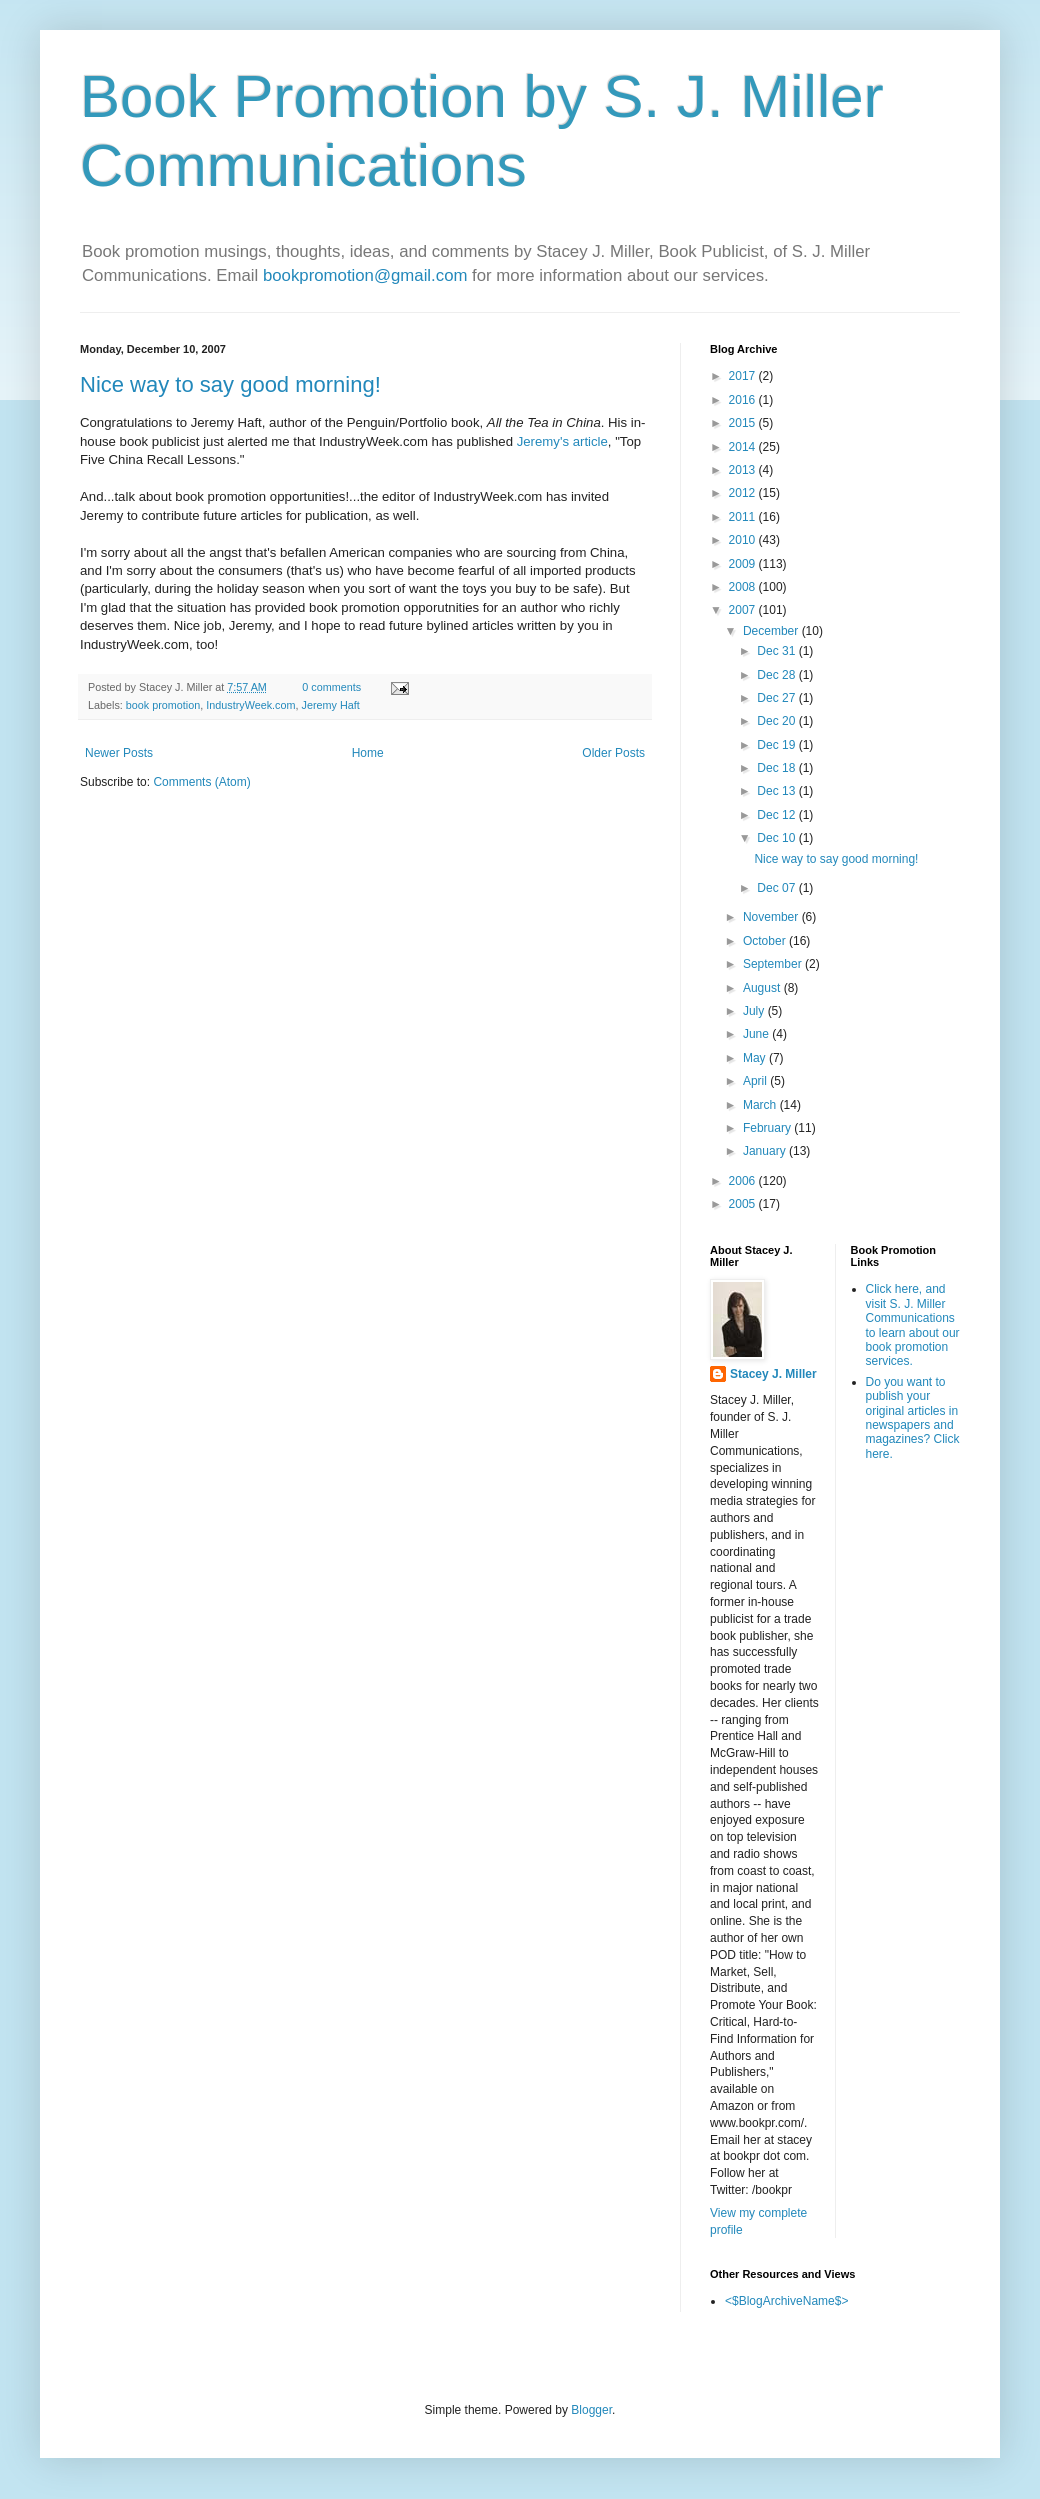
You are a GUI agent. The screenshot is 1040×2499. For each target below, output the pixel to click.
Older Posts (613, 753)
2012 (744, 493)
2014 (744, 447)
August (763, 988)
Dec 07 (777, 888)
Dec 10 (777, 838)
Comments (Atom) (201, 782)
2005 (744, 1204)
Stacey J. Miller (773, 1374)
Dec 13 (777, 791)
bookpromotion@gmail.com (365, 275)
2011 (744, 517)
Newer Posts (119, 753)
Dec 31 (777, 651)
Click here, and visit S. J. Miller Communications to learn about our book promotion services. (913, 1325)
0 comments (331, 687)
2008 (744, 587)
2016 (744, 400)
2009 (744, 564)
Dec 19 (777, 745)
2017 (744, 376)
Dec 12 (777, 815)
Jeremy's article (562, 441)
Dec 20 (777, 721)
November (772, 917)
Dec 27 (777, 698)
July (755, 1011)
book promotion (163, 705)
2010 (744, 540)
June (757, 1034)
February (768, 1128)
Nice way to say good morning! (230, 384)
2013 (744, 470)
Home (368, 753)
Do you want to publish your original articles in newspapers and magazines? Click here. (913, 1418)
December (772, 631)
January (766, 1151)
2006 (744, 1181)
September (774, 964)
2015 (744, 423)
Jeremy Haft (330, 705)
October (766, 941)
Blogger (591, 2410)
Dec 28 (777, 675)
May (756, 1058)
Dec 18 (777, 768)
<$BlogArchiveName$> (786, 2301)
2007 (744, 610)
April (756, 1081)
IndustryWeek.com (250, 705)
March (761, 1105)
